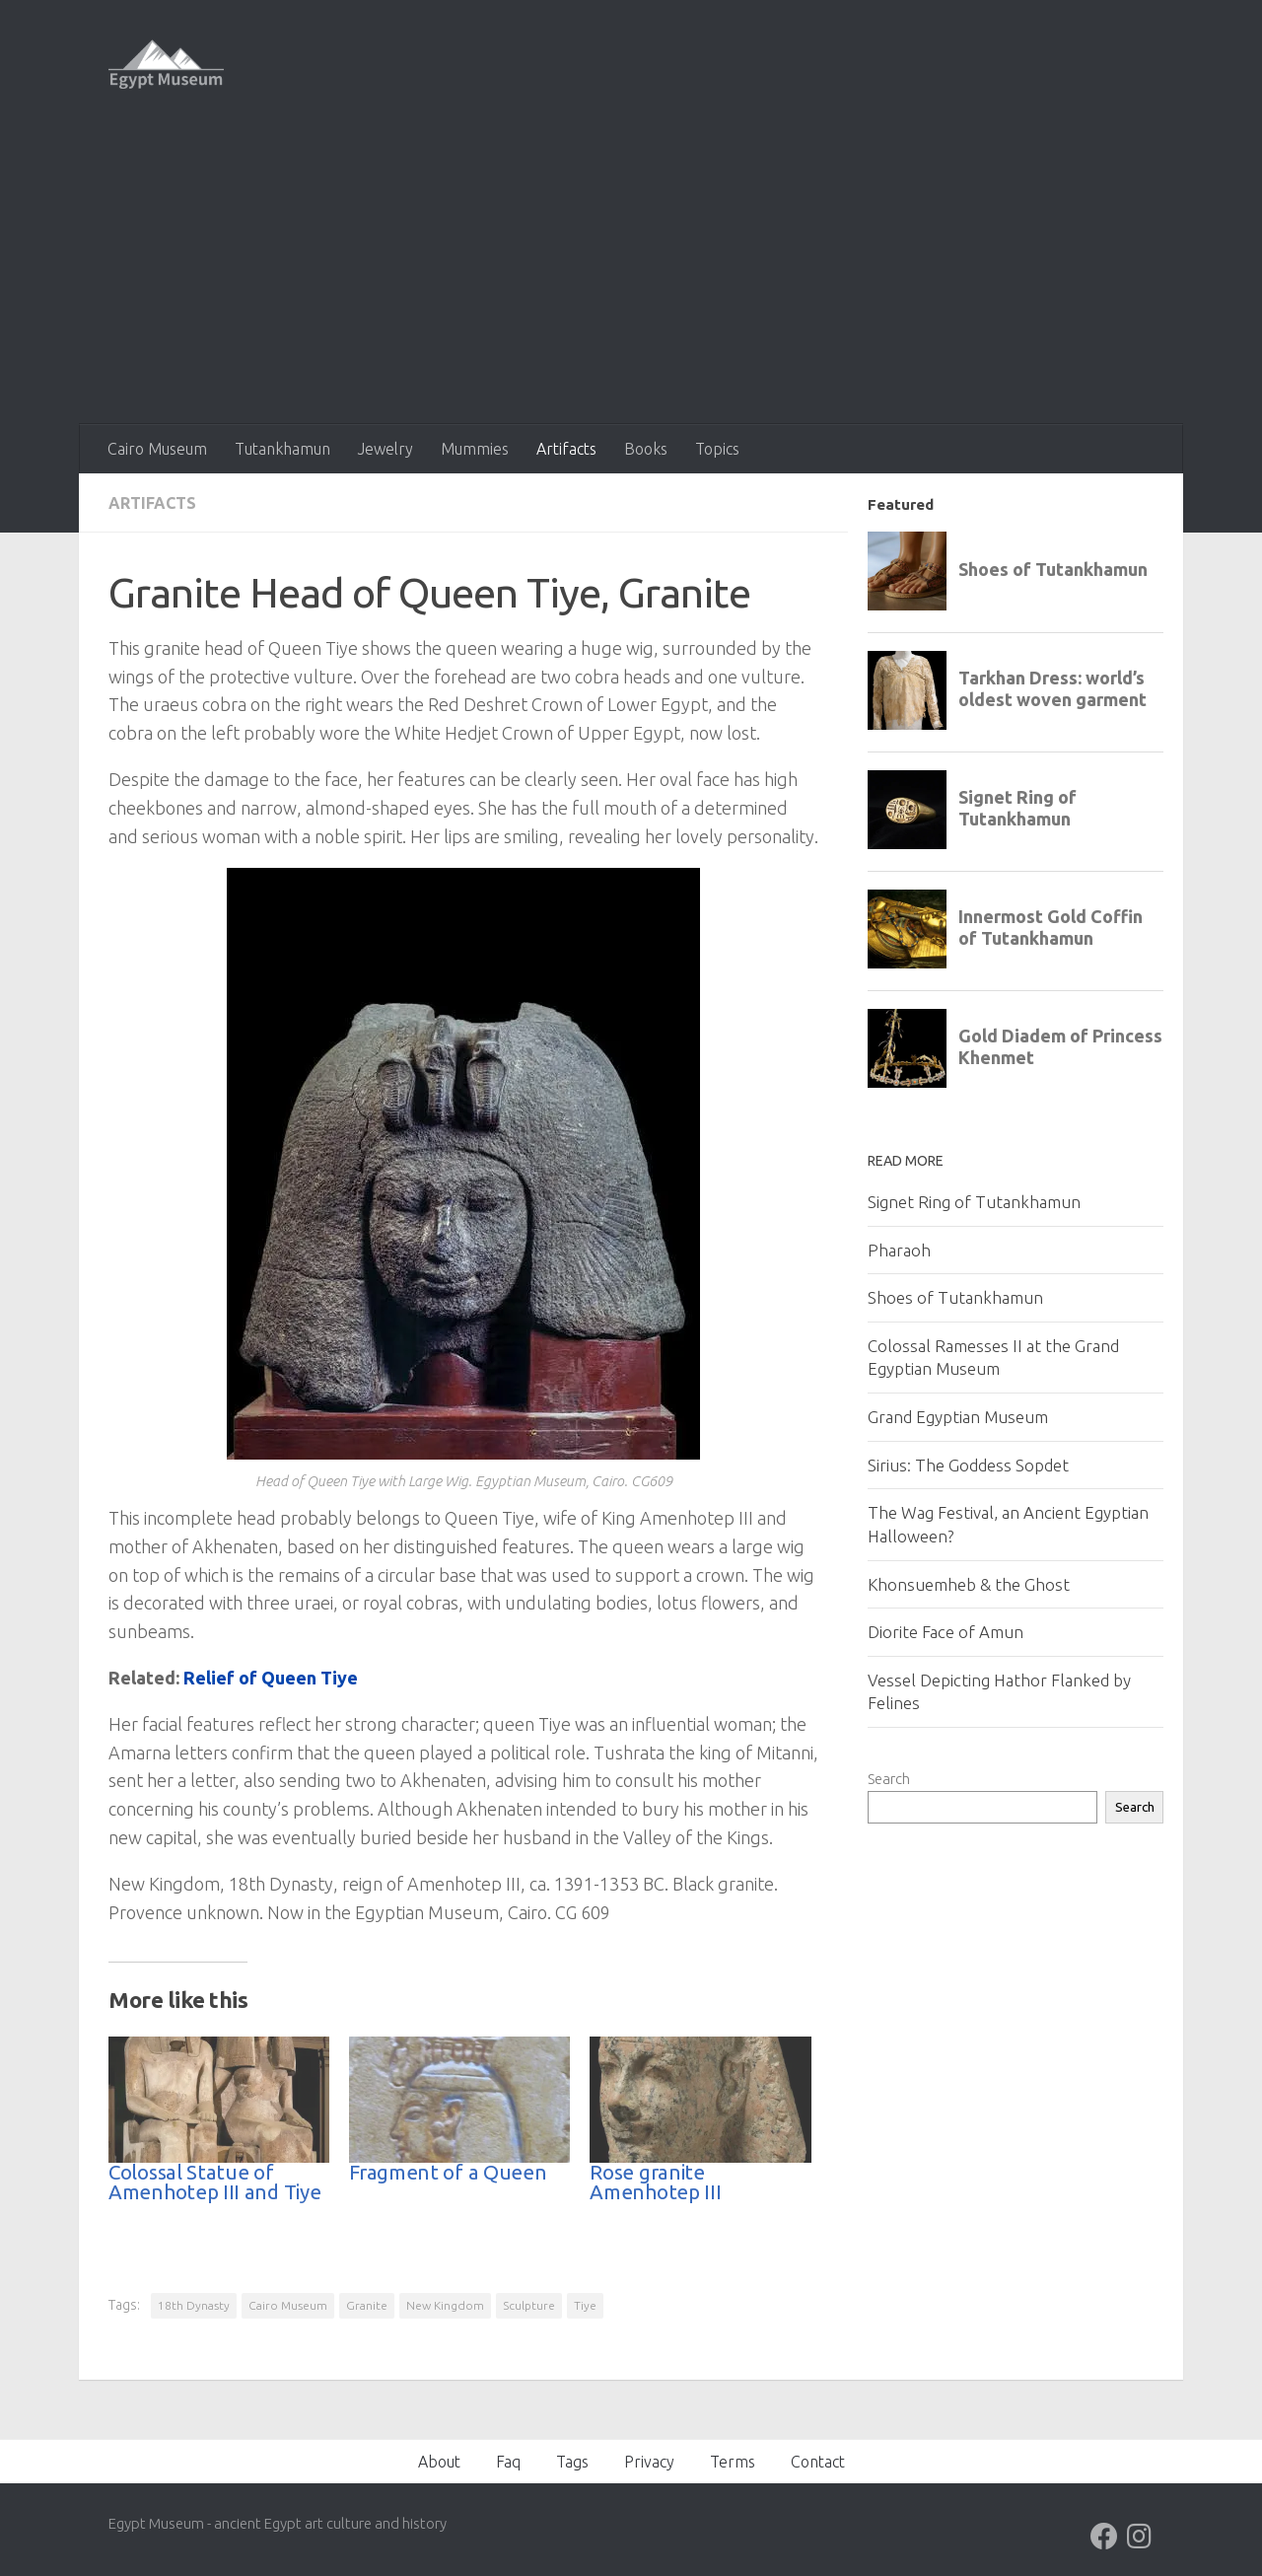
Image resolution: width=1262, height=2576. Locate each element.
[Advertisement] (631, 276)
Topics (717, 449)
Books (645, 449)
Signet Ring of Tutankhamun (974, 1201)
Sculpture (529, 2305)
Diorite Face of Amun (945, 1631)
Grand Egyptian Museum (958, 1416)
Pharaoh (899, 1250)
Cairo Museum (157, 449)
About (439, 2461)
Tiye (585, 2305)
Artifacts (566, 449)
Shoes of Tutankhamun (955, 1297)
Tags (572, 2461)
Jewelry (385, 449)
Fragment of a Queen (447, 2172)
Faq (508, 2461)
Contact (818, 2461)
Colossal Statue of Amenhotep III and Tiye (214, 2182)
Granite (366, 2305)
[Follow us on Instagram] (1140, 2536)
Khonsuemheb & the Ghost (969, 1584)
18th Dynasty (194, 2305)
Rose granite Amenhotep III (655, 2182)
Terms (732, 2461)
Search (889, 1778)
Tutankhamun (282, 449)
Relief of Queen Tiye (270, 1677)
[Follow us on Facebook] (1104, 2536)
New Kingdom (445, 2305)
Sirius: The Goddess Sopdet (968, 1465)
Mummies (475, 449)
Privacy (649, 2461)
